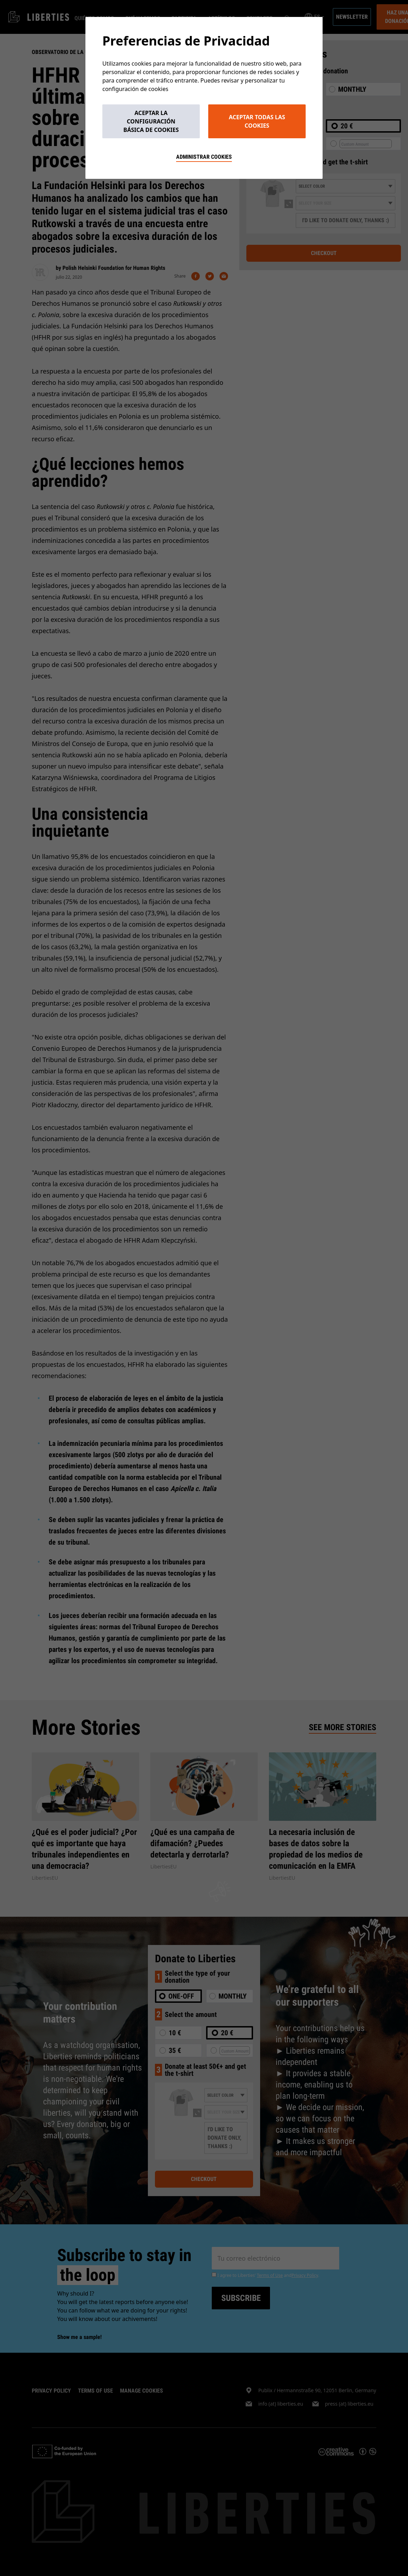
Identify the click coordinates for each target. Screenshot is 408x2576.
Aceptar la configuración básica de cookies (151, 121)
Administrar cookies (204, 156)
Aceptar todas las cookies (257, 121)
